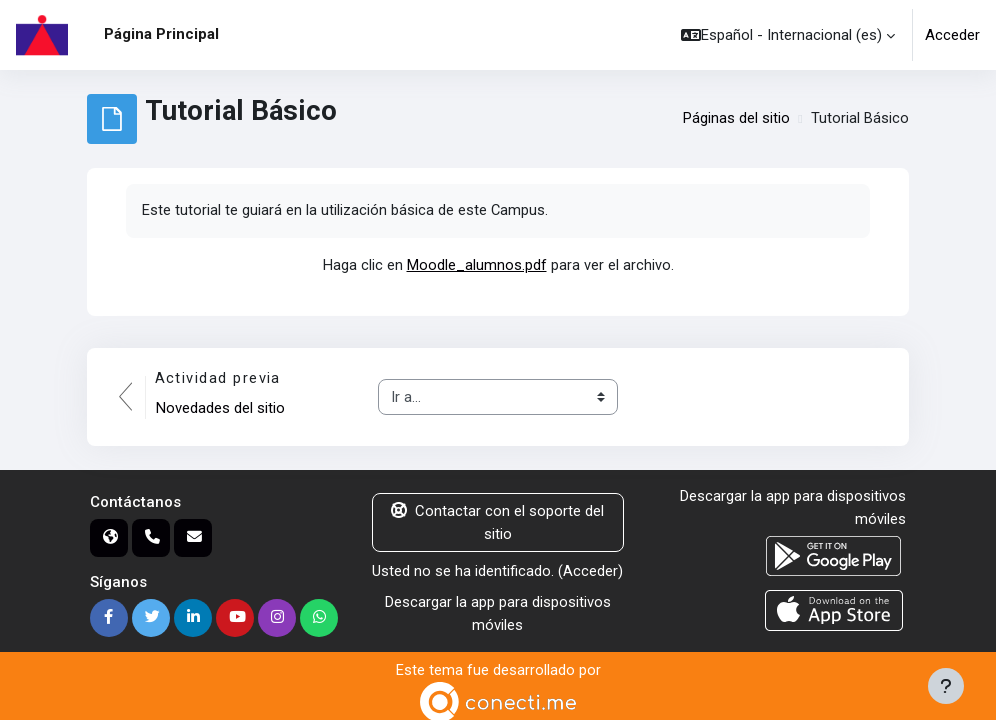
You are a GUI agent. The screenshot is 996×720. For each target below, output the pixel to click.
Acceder (952, 35)
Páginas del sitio (736, 119)
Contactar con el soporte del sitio (497, 522)
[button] (788, 35)
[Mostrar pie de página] (946, 686)
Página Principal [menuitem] (161, 34)
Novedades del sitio (220, 408)
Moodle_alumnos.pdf (477, 265)
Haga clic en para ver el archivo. (498, 265)
